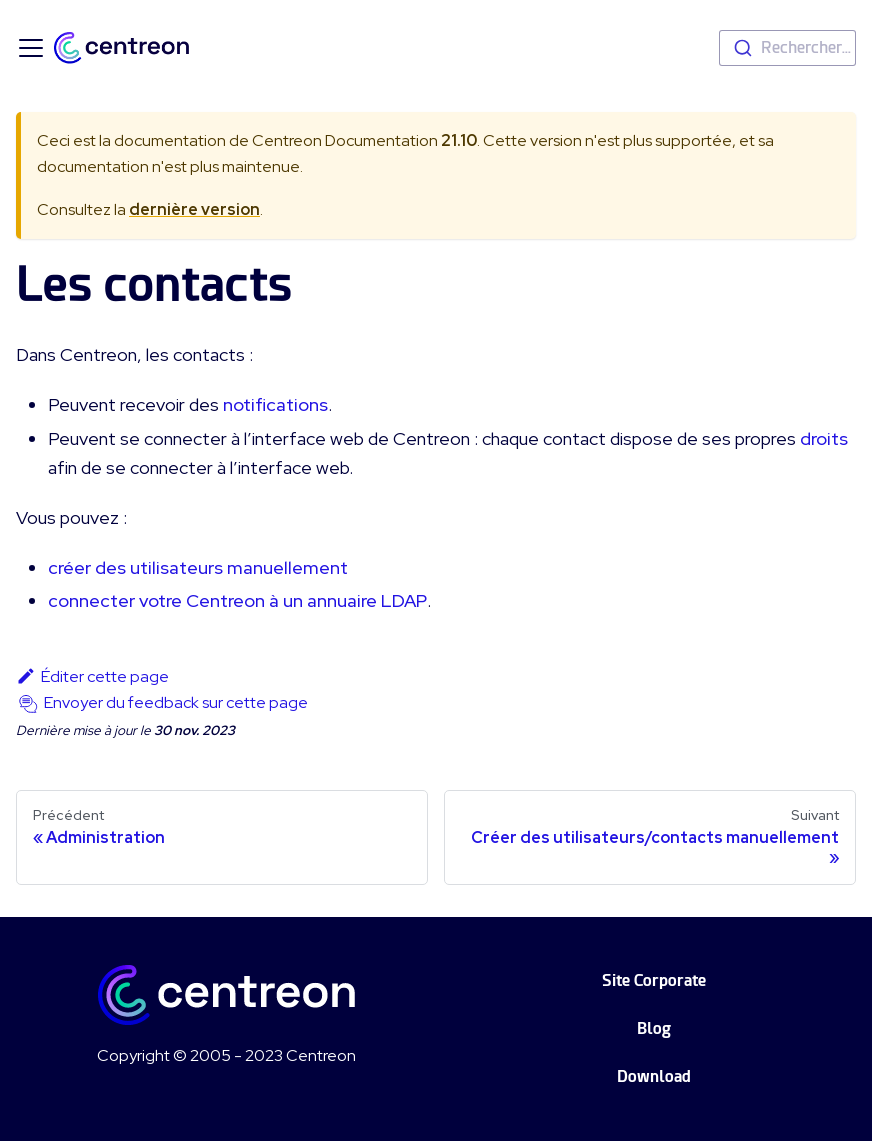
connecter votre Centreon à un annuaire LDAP (237, 600)
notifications (275, 404)
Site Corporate (654, 980)
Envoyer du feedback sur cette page (176, 702)
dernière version (194, 209)
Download (654, 1076)
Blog (654, 1028)
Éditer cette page (92, 676)
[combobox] (787, 48)
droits (824, 438)
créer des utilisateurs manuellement (198, 567)
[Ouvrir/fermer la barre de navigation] (31, 48)
